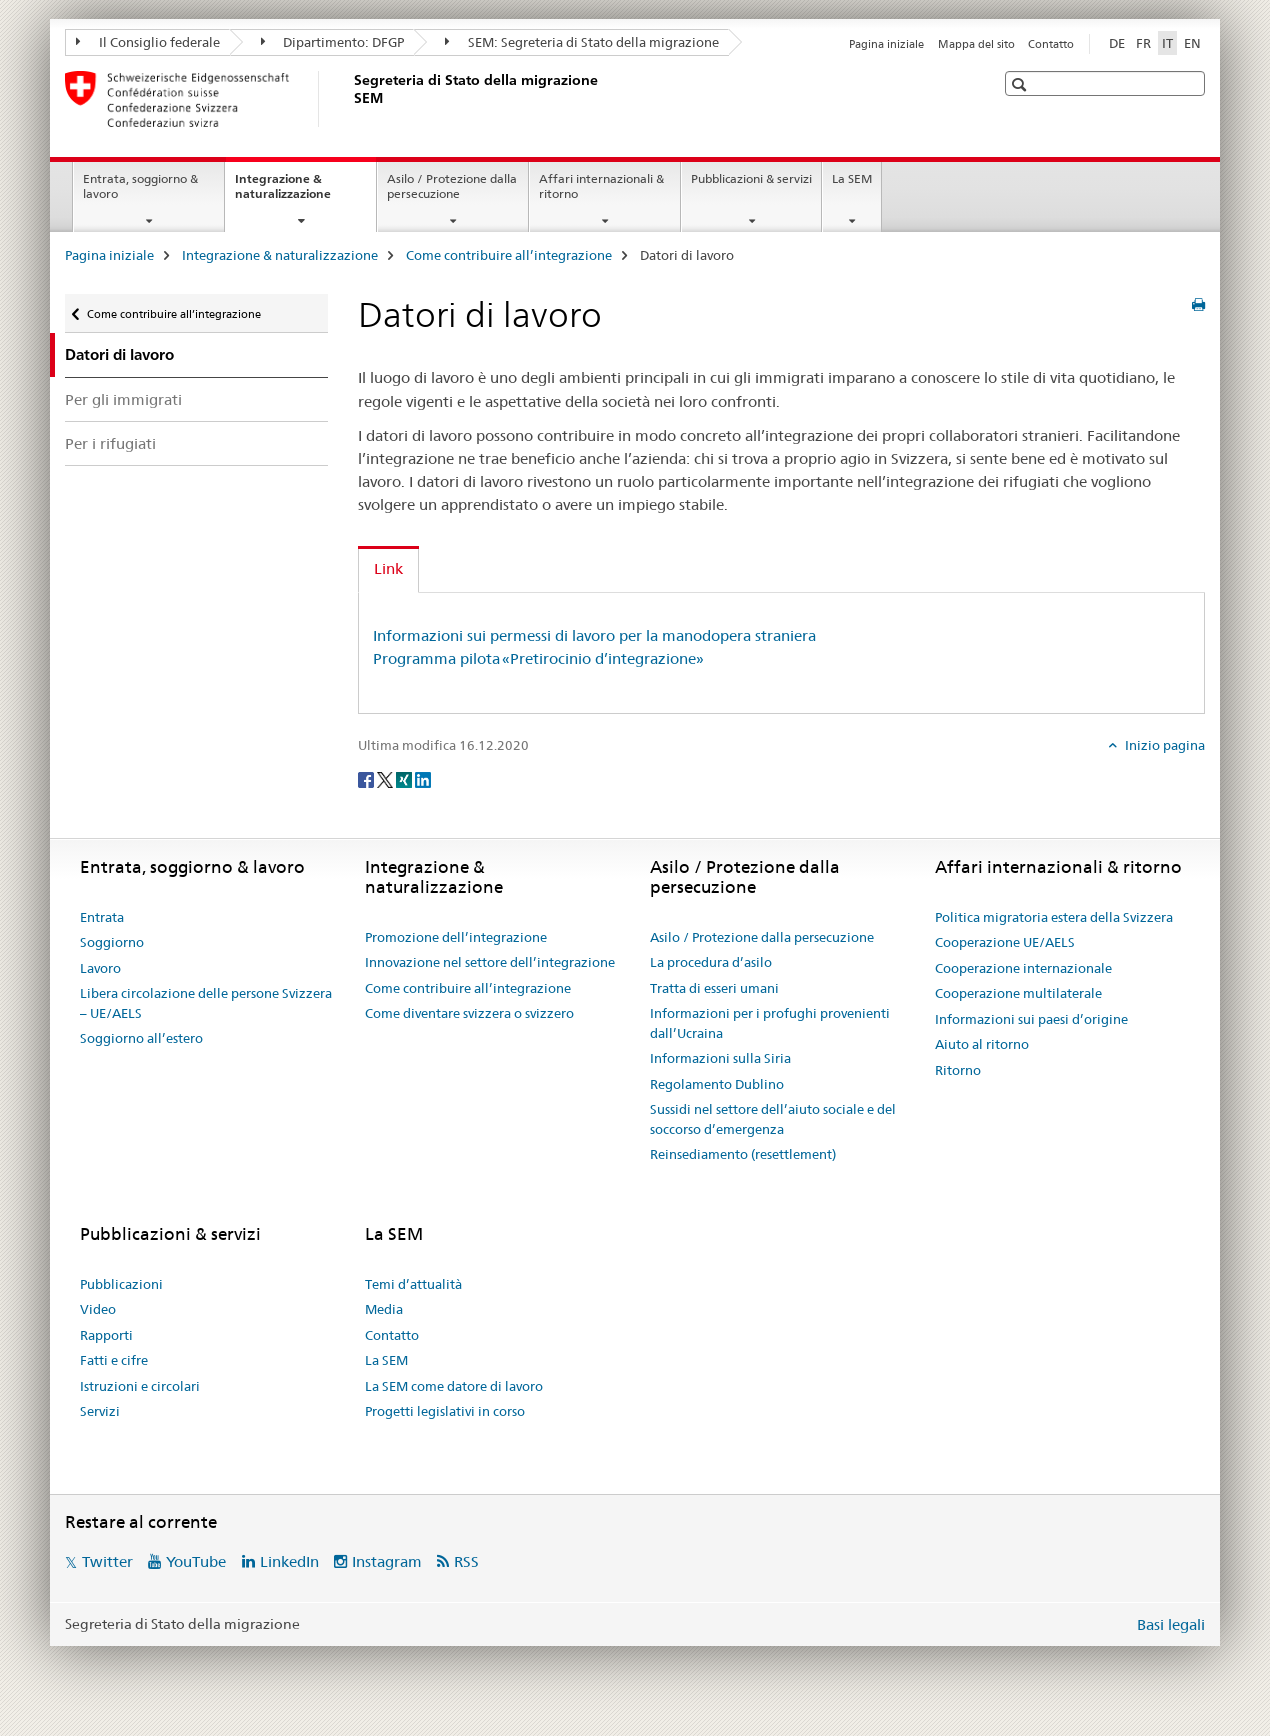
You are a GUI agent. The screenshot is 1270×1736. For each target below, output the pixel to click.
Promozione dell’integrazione (456, 937)
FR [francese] (1143, 43)
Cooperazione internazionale (1023, 968)
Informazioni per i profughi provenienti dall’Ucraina (770, 1023)
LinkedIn (289, 1561)
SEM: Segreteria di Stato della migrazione (582, 42)
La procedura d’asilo (711, 962)
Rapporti (106, 1335)
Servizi (100, 1411)
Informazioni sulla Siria (720, 1058)
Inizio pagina (1163, 745)
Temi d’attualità (413, 1284)
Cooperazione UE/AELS (1005, 942)
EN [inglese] (1192, 43)
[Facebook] (367, 778)
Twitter (107, 1561)
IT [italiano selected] (1167, 43)
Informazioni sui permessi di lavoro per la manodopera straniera (594, 635)
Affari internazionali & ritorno (601, 186)
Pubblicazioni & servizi (751, 178)
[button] (1021, 84)
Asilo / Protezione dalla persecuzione (452, 186)
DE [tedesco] (1117, 43)
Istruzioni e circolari (140, 1386)
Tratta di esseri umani (714, 988)
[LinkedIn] (423, 778)
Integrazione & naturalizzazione (304, 193)
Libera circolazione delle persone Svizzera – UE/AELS (206, 1003)
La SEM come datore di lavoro (454, 1386)
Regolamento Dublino (717, 1084)
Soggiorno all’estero (141, 1038)
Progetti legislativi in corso (445, 1411)
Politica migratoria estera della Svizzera (1054, 917)
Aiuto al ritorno (982, 1044)
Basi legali (1171, 1624)
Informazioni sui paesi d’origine (1031, 1019)
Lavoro (100, 968)
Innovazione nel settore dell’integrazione (490, 962)
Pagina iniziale (886, 44)
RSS (466, 1561)
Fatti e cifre (114, 1360)
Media (384, 1309)
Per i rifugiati (110, 443)
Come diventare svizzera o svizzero (469, 1013)
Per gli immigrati (123, 399)
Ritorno (958, 1070)
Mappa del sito (976, 44)
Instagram (387, 1561)
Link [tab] (388, 568)
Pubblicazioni (121, 1284)
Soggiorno (112, 942)
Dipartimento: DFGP (333, 42)
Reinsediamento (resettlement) (743, 1154)
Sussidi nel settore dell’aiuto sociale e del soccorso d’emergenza (773, 1119)
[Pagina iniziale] (350, 99)
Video (98, 1309)
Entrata (102, 917)
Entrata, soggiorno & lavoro (140, 186)
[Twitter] (386, 778)
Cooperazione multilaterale (1018, 993)
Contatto (1051, 44)
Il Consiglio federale (148, 42)
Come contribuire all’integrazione (509, 255)
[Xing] (405, 778)
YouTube (196, 1561)
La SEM (852, 178)
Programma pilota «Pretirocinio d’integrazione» (538, 658)
